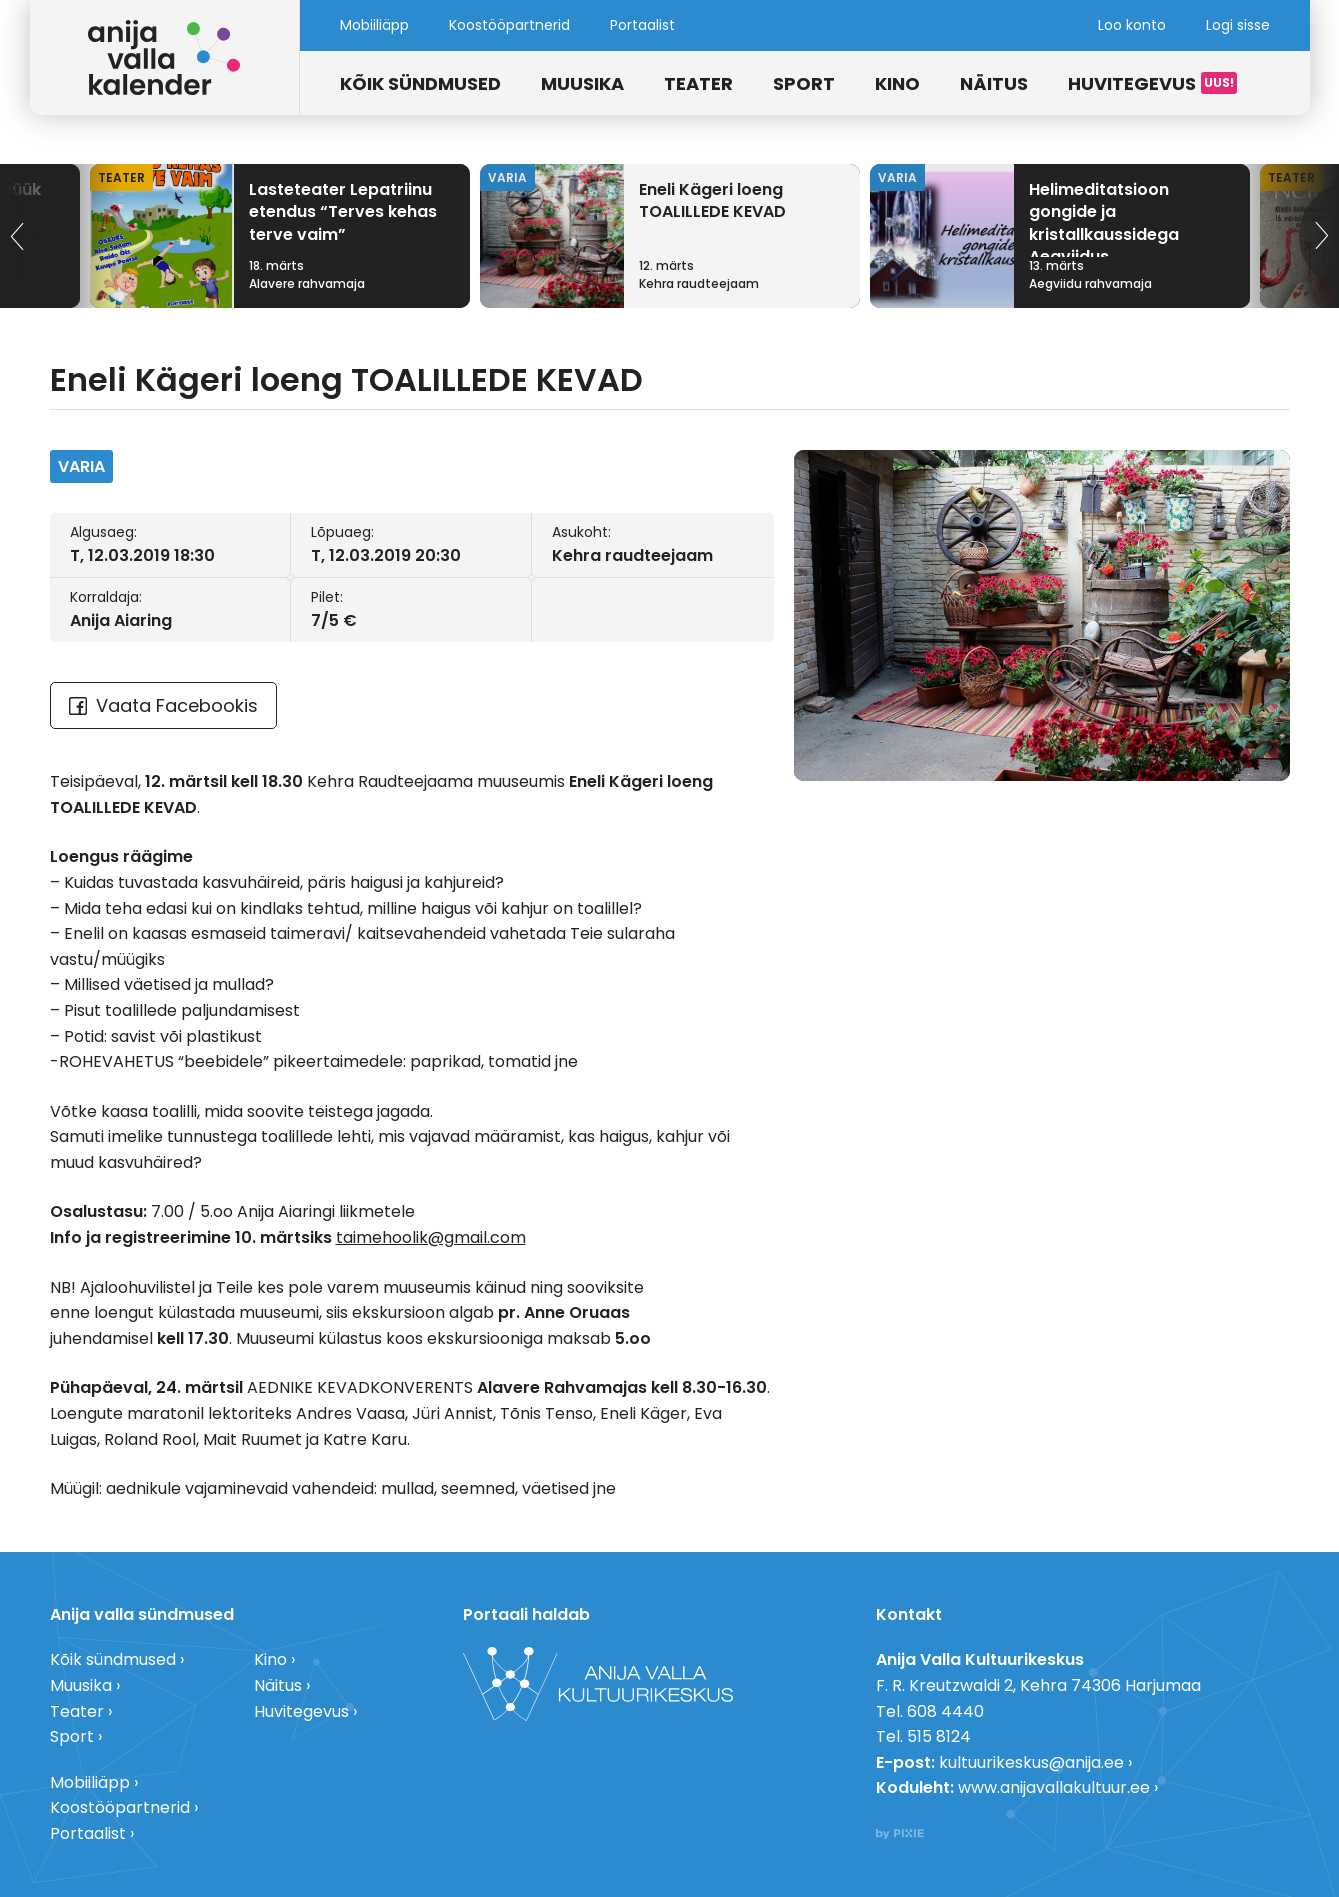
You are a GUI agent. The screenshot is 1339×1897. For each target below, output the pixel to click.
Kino (897, 83)
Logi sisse (1238, 25)
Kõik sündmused (420, 83)
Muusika (582, 83)
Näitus (994, 83)
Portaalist (642, 25)
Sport (804, 83)
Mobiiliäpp (374, 25)
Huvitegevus (1132, 83)
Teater (698, 83)
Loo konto (1132, 25)
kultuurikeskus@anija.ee (1031, 1762)
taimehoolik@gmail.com (431, 1237)
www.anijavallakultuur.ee (1054, 1787)
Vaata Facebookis (163, 705)
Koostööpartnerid (509, 25)
